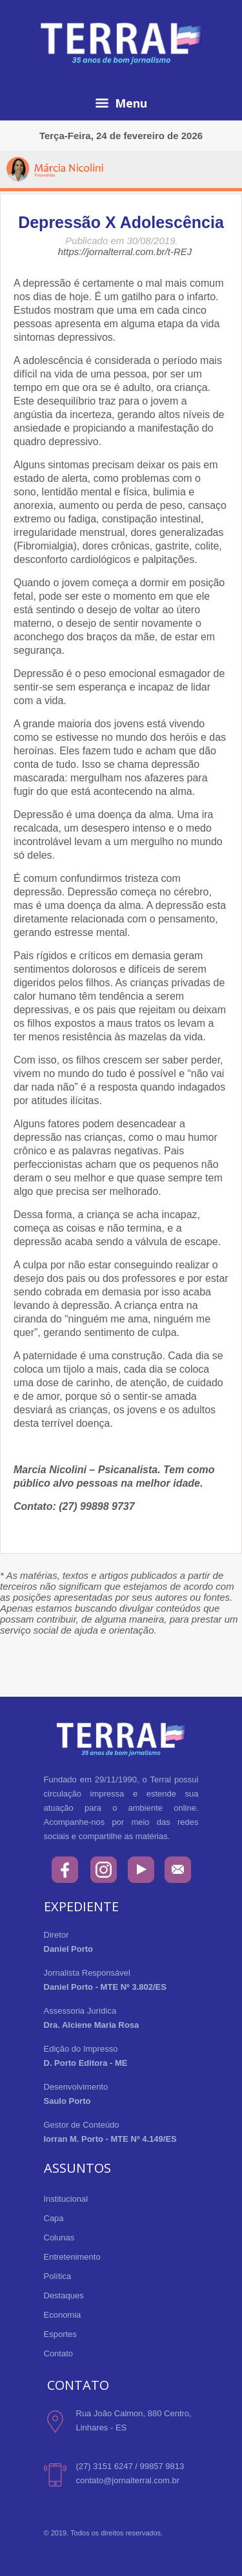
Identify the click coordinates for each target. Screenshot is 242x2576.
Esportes (60, 2334)
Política (58, 2276)
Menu (121, 103)
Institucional (66, 2199)
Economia (62, 2315)
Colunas (59, 2237)
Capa (54, 2218)
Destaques (64, 2295)
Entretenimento (72, 2257)
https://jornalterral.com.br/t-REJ (125, 251)
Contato (59, 2353)
